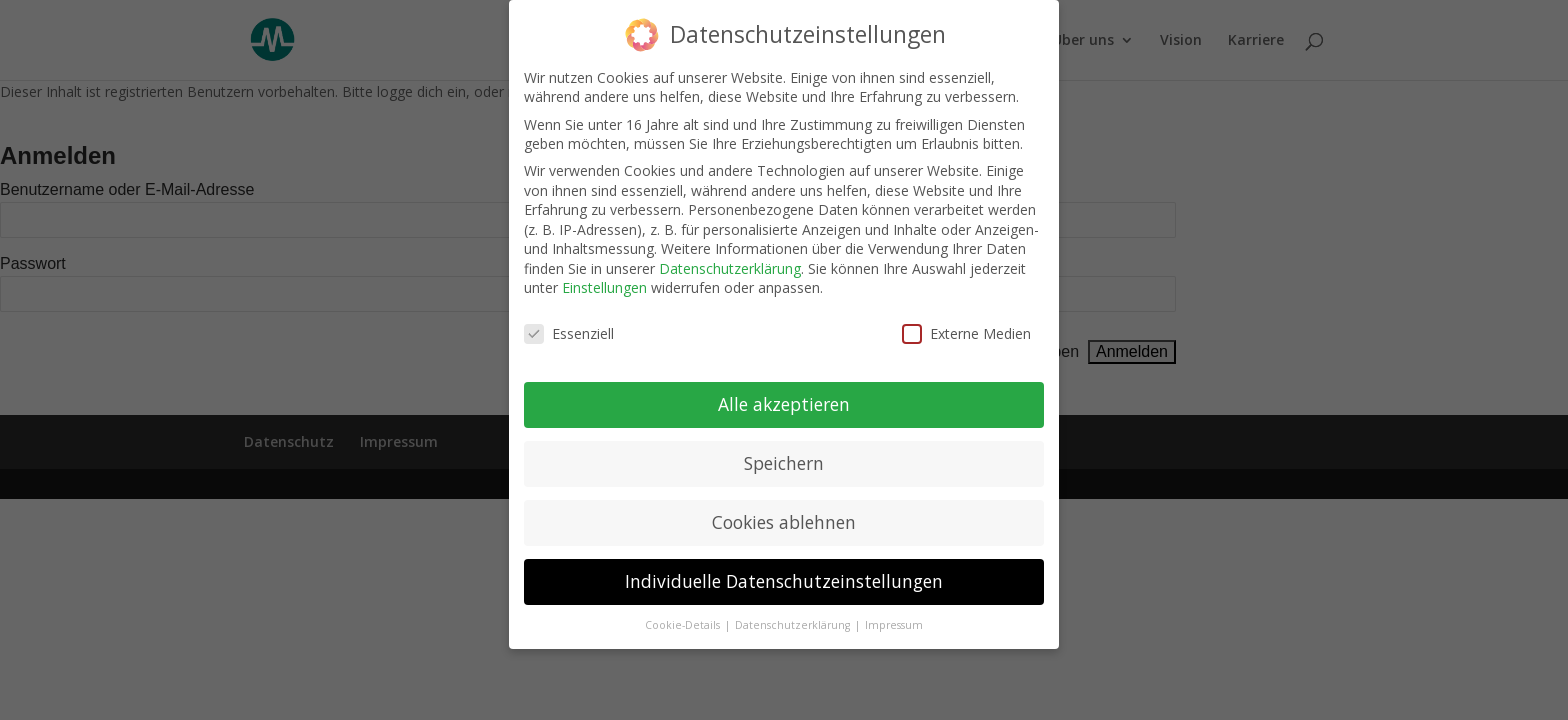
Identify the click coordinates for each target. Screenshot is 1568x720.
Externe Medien (966, 327)
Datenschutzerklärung (730, 261)
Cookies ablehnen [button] (784, 515)
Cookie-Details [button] (684, 618)
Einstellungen (604, 281)
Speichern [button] (784, 456)
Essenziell (569, 327)
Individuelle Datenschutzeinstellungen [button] (784, 574)
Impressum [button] (894, 618)
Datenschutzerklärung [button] (794, 618)
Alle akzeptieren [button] (784, 397)
